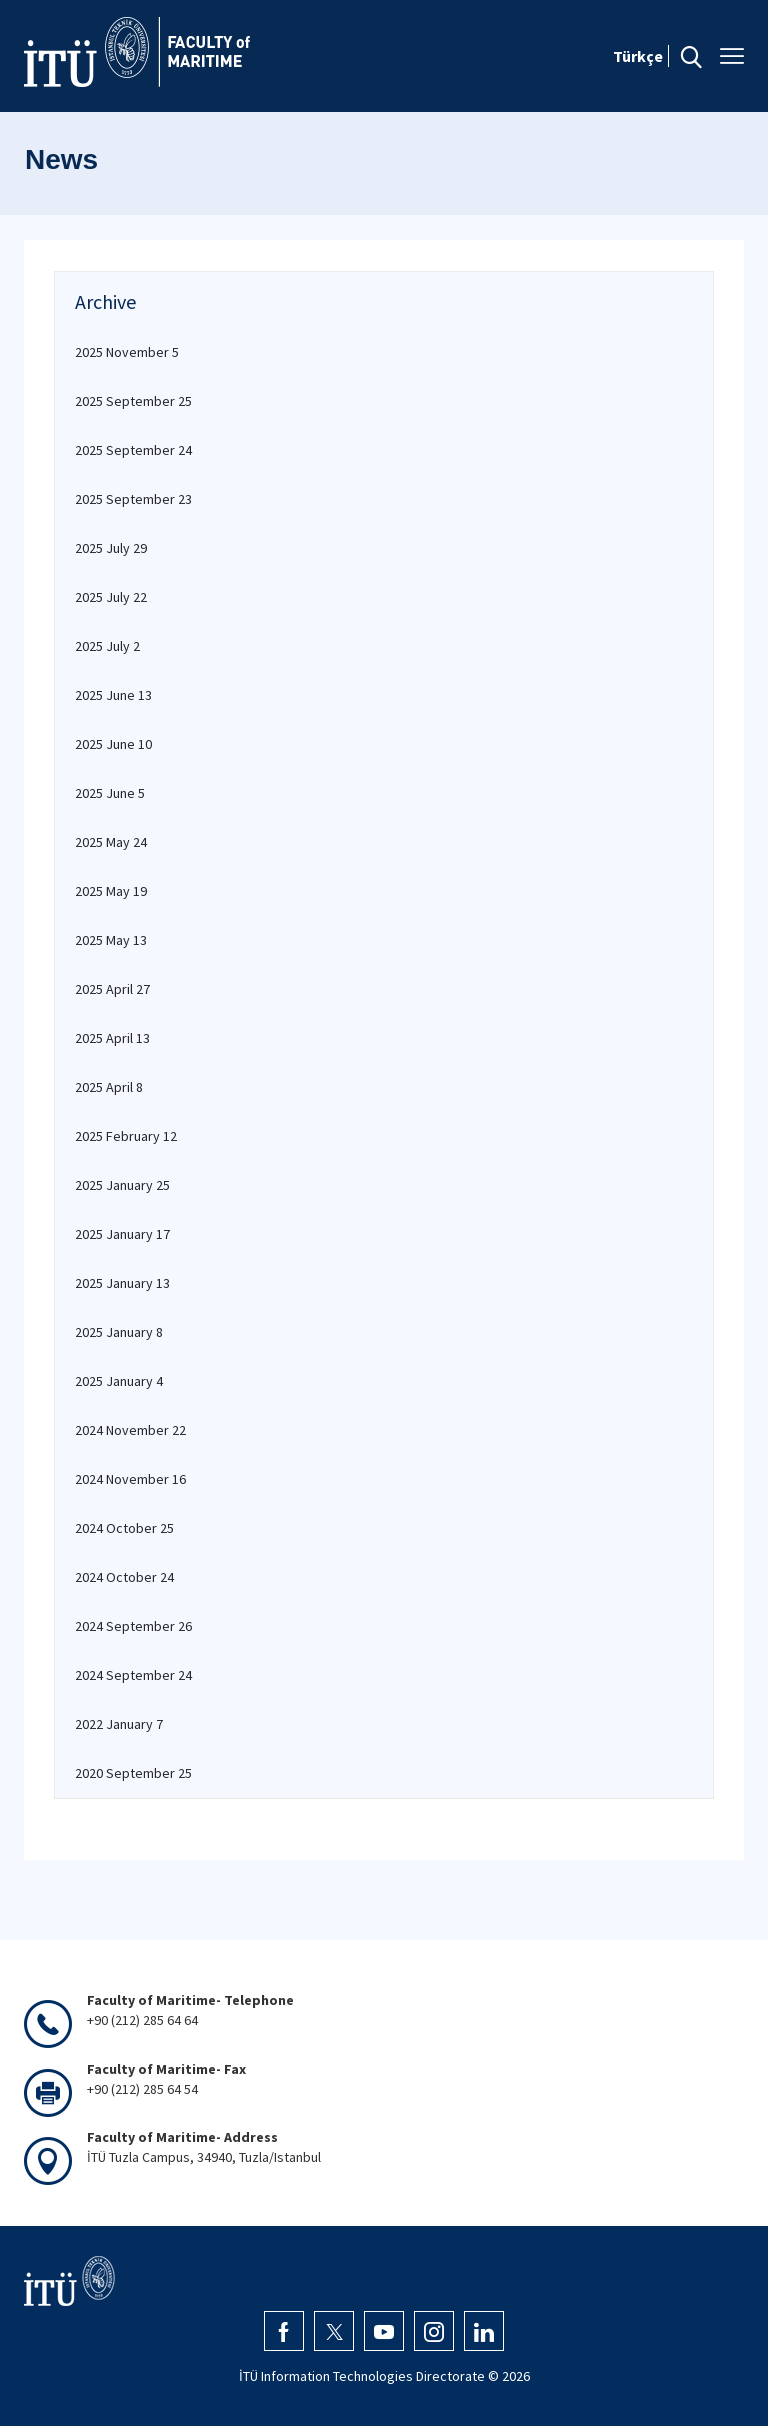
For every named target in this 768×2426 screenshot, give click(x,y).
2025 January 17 (122, 1234)
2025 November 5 (127, 352)
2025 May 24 (111, 842)
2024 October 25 (124, 1528)
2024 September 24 (133, 1675)
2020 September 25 (133, 1773)
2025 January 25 (122, 1185)
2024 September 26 (133, 1626)
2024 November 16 (130, 1479)
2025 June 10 (113, 744)
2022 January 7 (119, 1724)
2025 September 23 (133, 499)
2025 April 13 (112, 1038)
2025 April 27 (112, 989)
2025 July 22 (111, 597)
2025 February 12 (126, 1136)
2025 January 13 (122, 1283)
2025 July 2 (107, 646)
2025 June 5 (110, 793)
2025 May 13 (111, 940)
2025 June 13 (113, 695)
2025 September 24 (133, 450)
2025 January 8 (119, 1332)
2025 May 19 (111, 891)
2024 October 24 (124, 1577)
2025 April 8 (109, 1087)
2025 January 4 (119, 1381)
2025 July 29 (111, 548)
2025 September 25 (133, 401)
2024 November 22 (130, 1430)
